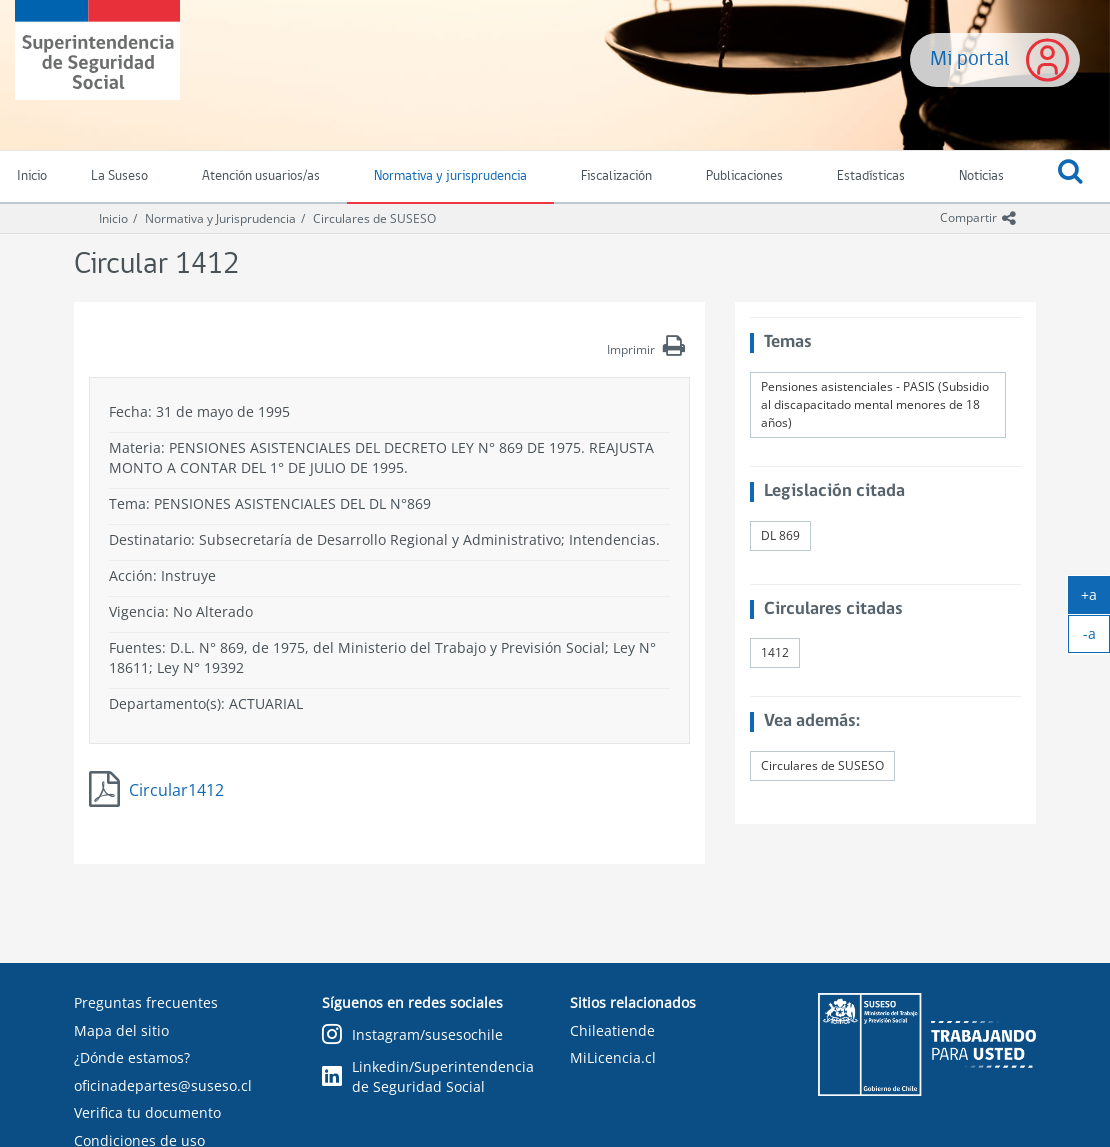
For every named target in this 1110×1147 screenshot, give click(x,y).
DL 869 (780, 535)
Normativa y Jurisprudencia (220, 218)
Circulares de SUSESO (374, 218)
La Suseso (119, 176)
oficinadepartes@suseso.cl (163, 1085)
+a (1095, 599)
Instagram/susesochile (412, 1035)
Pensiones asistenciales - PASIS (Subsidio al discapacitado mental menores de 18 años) (875, 404)
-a (1097, 638)
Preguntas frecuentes (146, 1002)
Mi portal (970, 59)
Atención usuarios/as (261, 176)
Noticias (981, 176)
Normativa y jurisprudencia (450, 176)
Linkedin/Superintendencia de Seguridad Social (428, 1076)
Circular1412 (176, 790)
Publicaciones (744, 176)
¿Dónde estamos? (132, 1057)
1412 (775, 652)
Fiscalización (616, 176)
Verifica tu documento (147, 1112)
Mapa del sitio (121, 1030)
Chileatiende (612, 1030)
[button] (1070, 177)
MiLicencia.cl (613, 1057)
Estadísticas (871, 176)
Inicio (113, 218)
